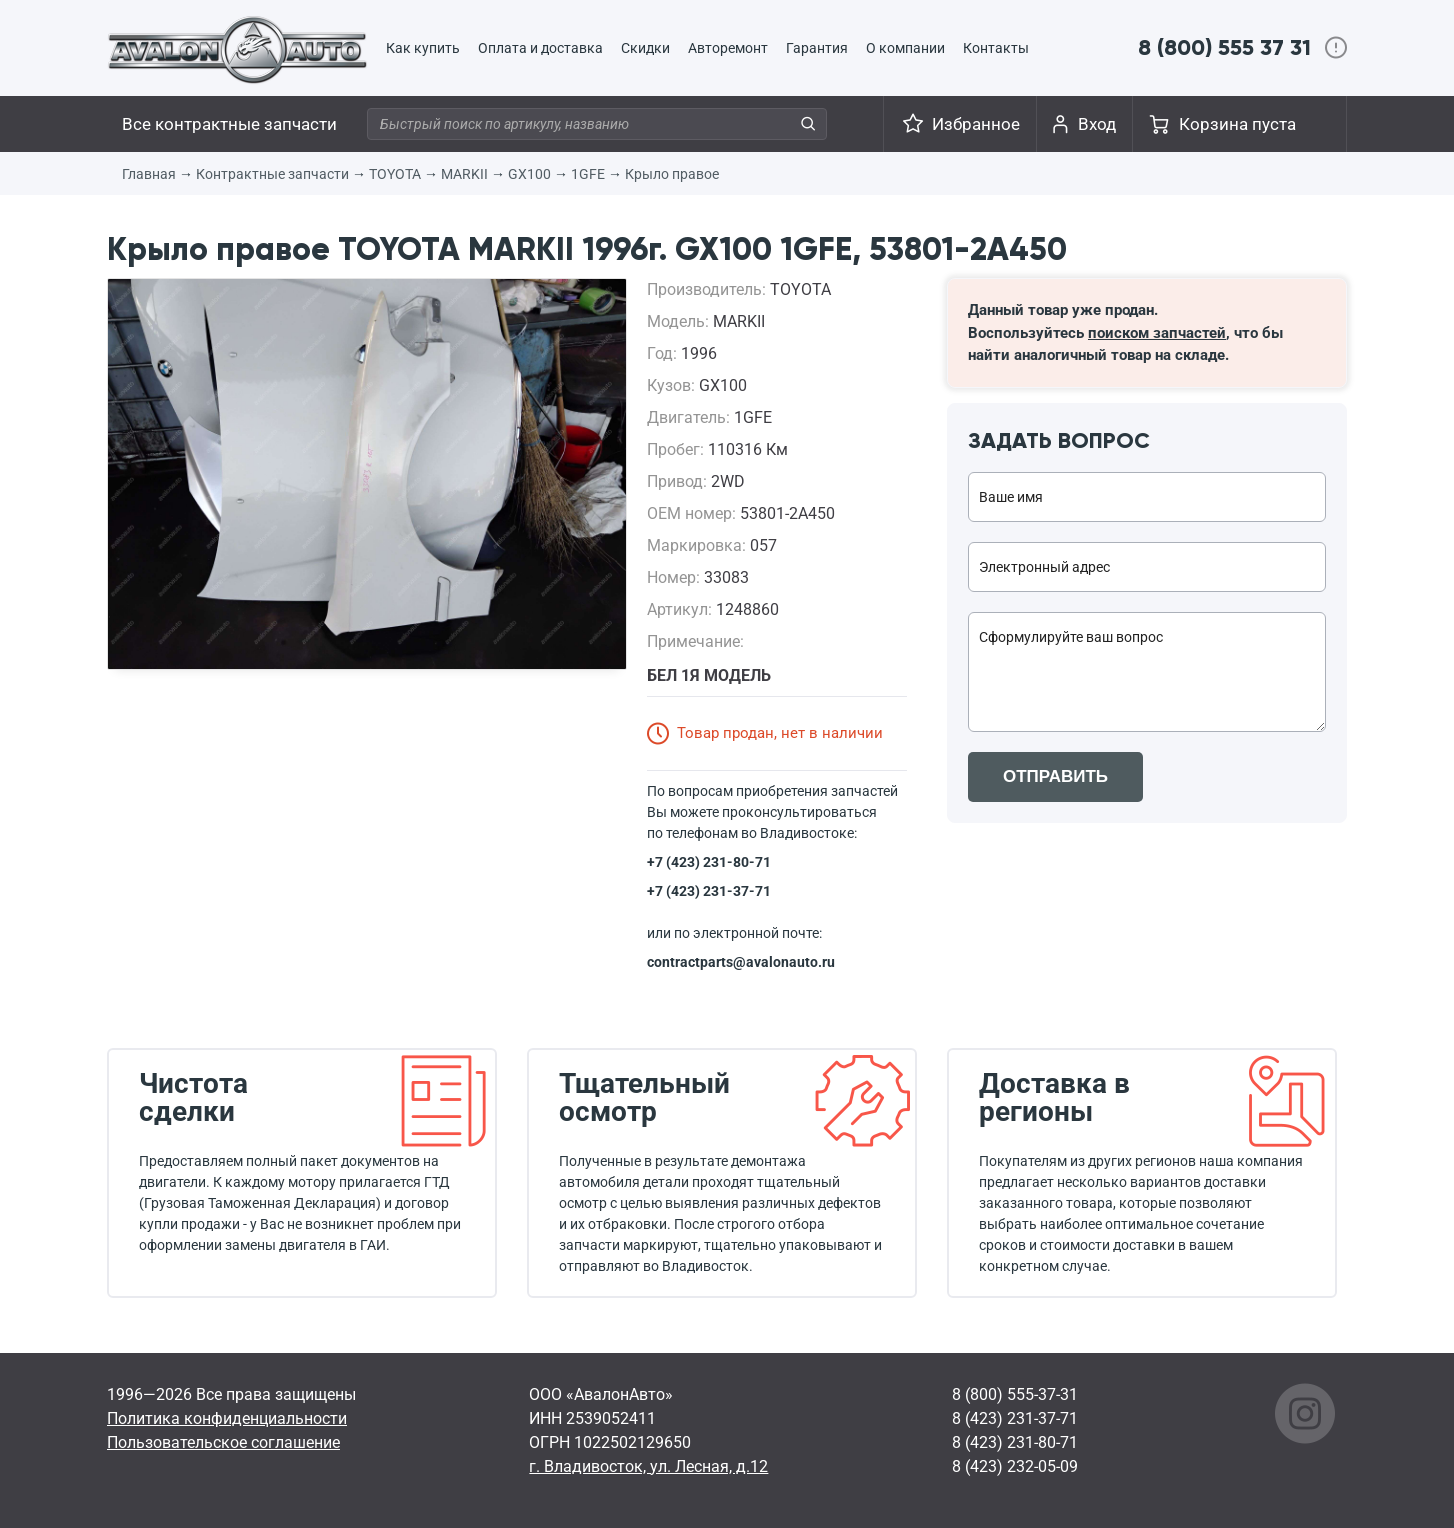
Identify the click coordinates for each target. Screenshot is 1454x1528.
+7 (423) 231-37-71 (709, 891)
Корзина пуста (1237, 124)
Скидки (645, 48)
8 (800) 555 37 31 (1224, 47)
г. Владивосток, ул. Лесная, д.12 (648, 1466)
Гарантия (817, 48)
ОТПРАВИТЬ (1055, 776)
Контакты (996, 48)
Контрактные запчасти (272, 174)
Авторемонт (728, 48)
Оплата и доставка (540, 48)
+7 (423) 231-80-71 (709, 862)
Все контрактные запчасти (229, 124)
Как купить (423, 48)
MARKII (464, 174)
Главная (149, 174)
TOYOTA (395, 174)
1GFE (588, 174)
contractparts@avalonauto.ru (741, 962)
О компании (905, 48)
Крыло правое (672, 174)
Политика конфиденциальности (227, 1418)
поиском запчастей (1157, 333)
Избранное (976, 124)
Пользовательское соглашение (223, 1442)
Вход (1097, 124)
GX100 (529, 174)
